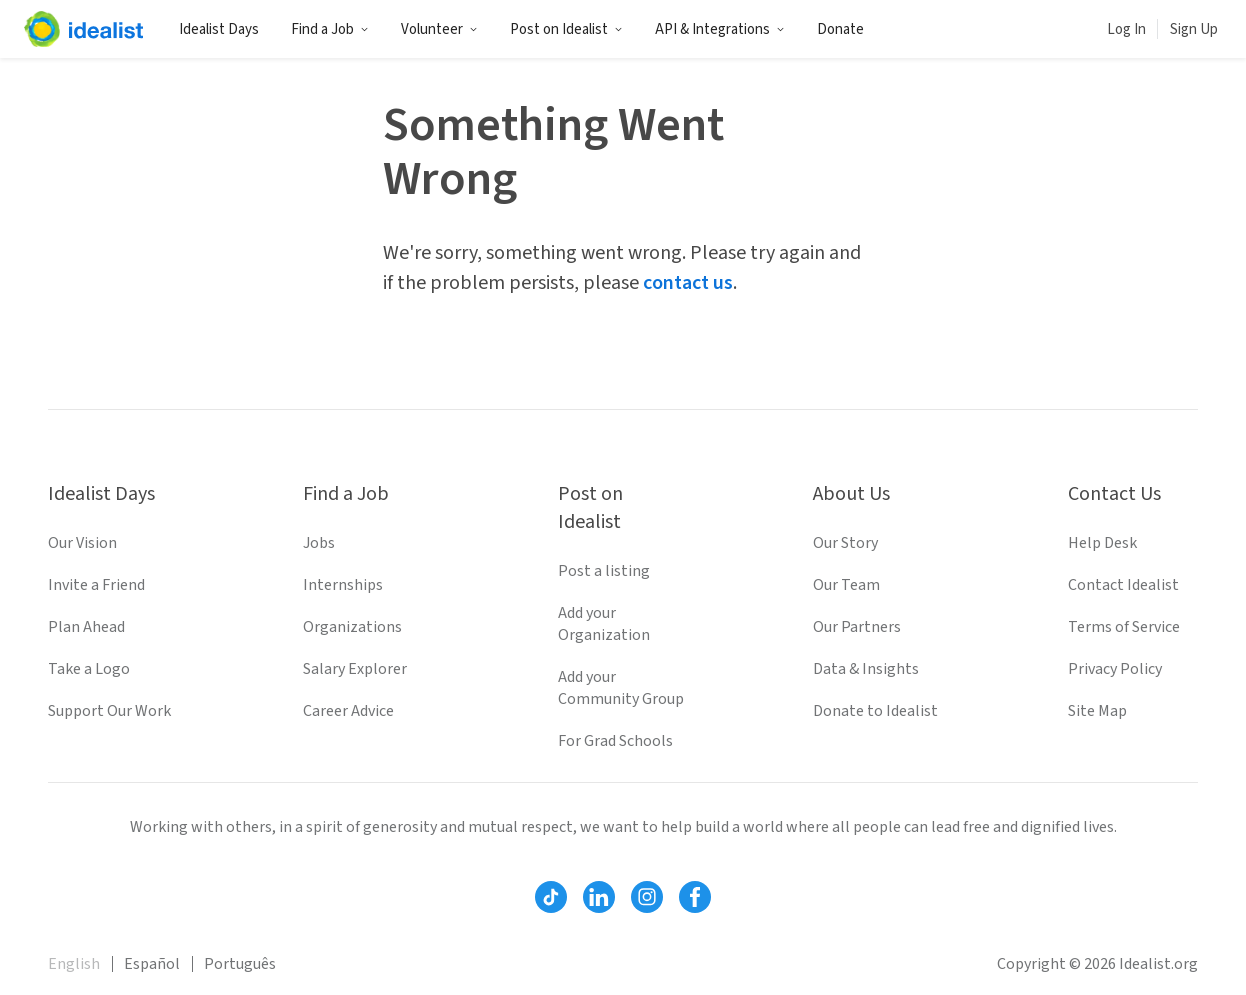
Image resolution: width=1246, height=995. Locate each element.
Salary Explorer (355, 669)
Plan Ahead (86, 627)
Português (240, 964)
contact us (688, 283)
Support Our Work (109, 711)
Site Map (1097, 711)
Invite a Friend (96, 585)
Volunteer (439, 29)
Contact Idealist (1123, 585)
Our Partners (857, 627)
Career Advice (348, 711)
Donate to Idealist (875, 711)
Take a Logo (89, 669)
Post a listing (604, 571)
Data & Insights (866, 669)
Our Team (846, 585)
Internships (343, 585)
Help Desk (1102, 543)
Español (152, 964)
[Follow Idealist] (551, 897)
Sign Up (1194, 29)
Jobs (319, 543)
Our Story (845, 543)
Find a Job (330, 29)
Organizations (352, 627)
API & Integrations (720, 29)
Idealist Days (219, 29)
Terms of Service (1124, 627)
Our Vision (82, 543)
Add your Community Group (621, 688)
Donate (840, 29)
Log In (1126, 29)
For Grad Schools (615, 741)
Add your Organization (604, 624)
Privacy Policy (1115, 669)
